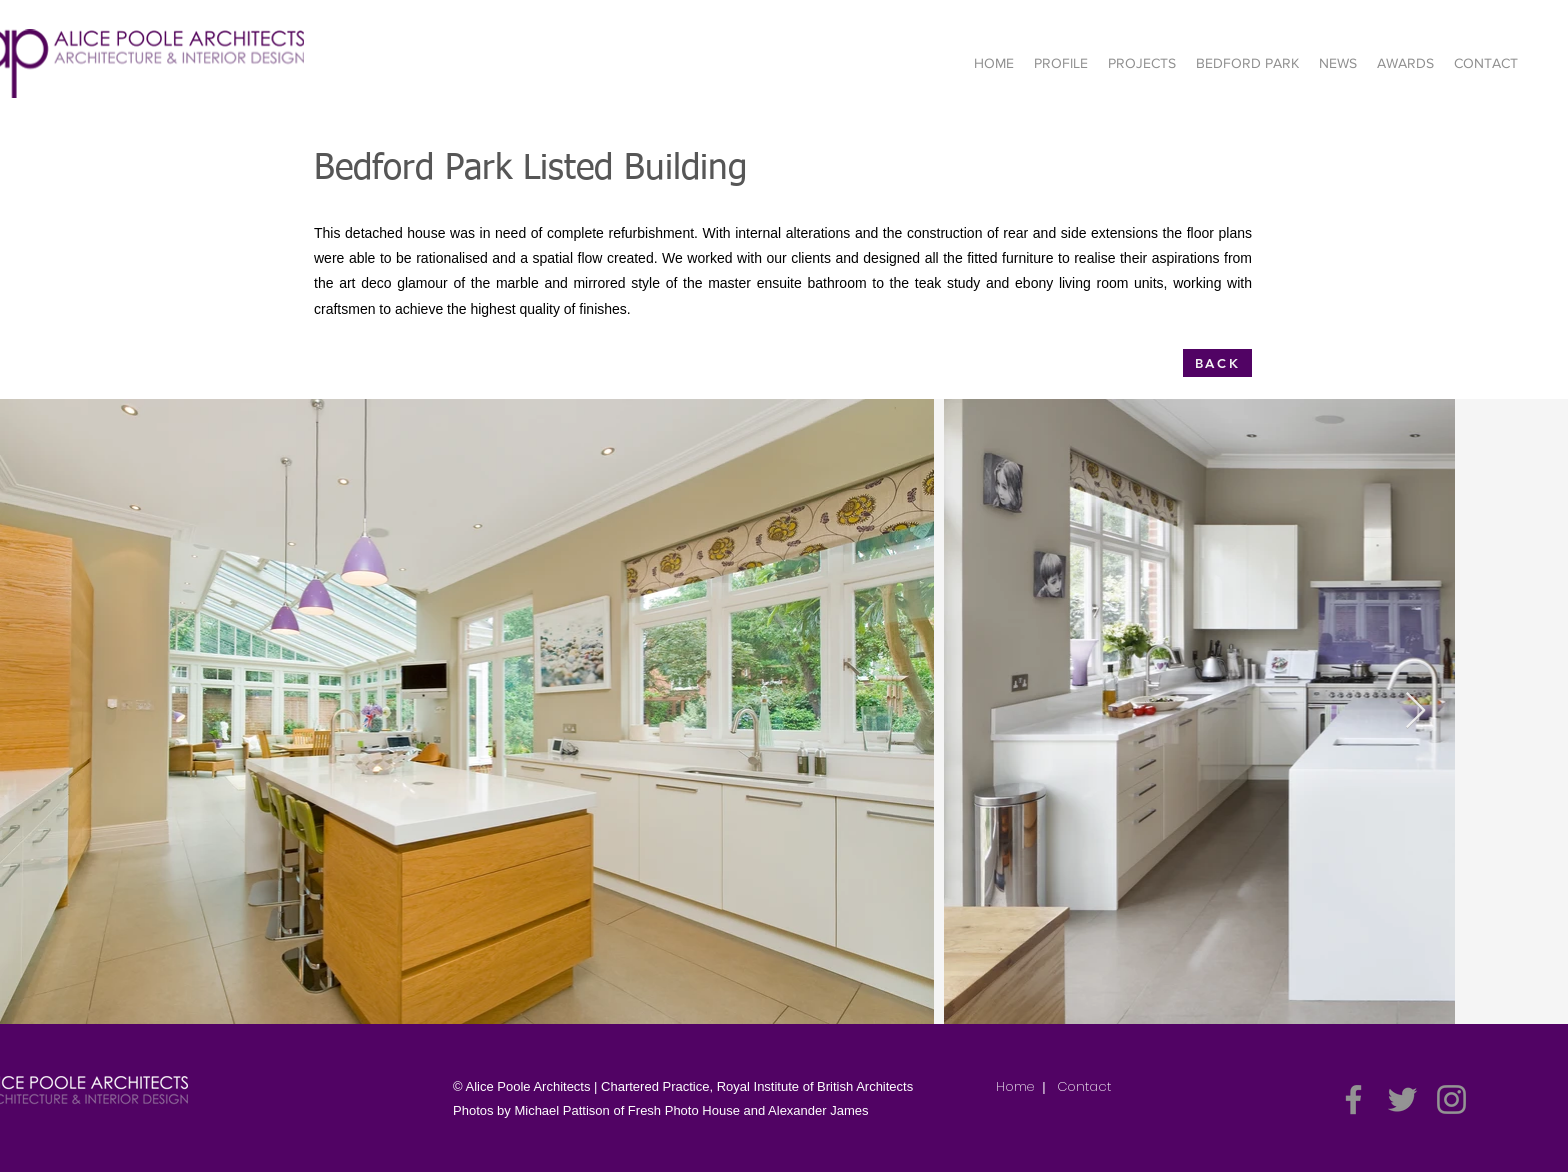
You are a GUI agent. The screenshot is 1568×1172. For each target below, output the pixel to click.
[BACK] (1217, 363)
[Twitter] (1402, 1099)
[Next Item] (1415, 711)
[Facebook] (1353, 1099)
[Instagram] (1451, 1099)
